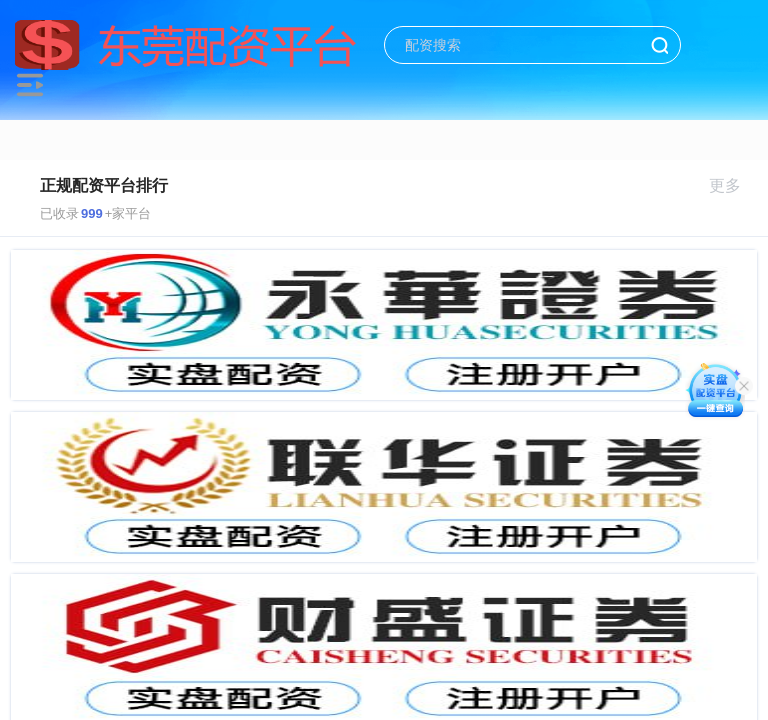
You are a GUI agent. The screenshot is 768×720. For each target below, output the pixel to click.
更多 (733, 185)
